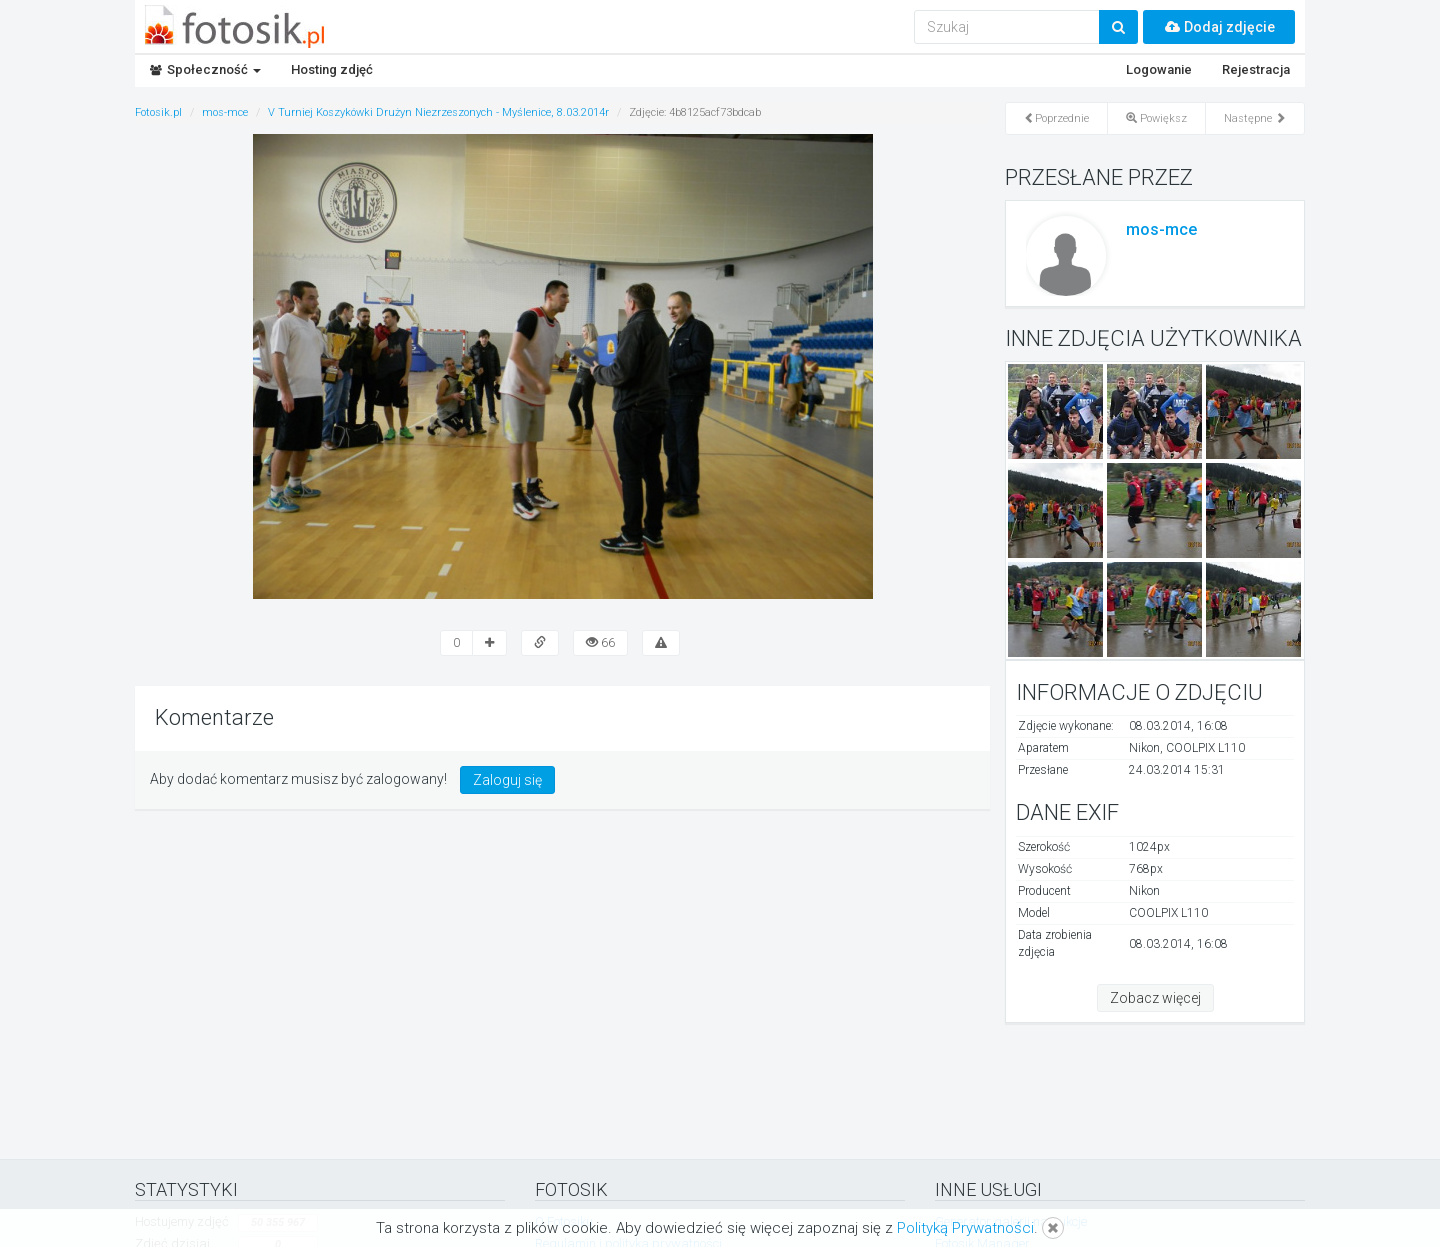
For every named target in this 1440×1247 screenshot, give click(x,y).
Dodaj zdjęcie (1219, 27)
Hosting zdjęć (332, 69)
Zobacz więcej (1155, 998)
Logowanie (1159, 69)
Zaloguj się (507, 780)
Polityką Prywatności (965, 1228)
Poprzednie (1056, 118)
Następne (1255, 118)
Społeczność (205, 69)
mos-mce (1161, 229)
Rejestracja (1256, 69)
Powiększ (1156, 118)
